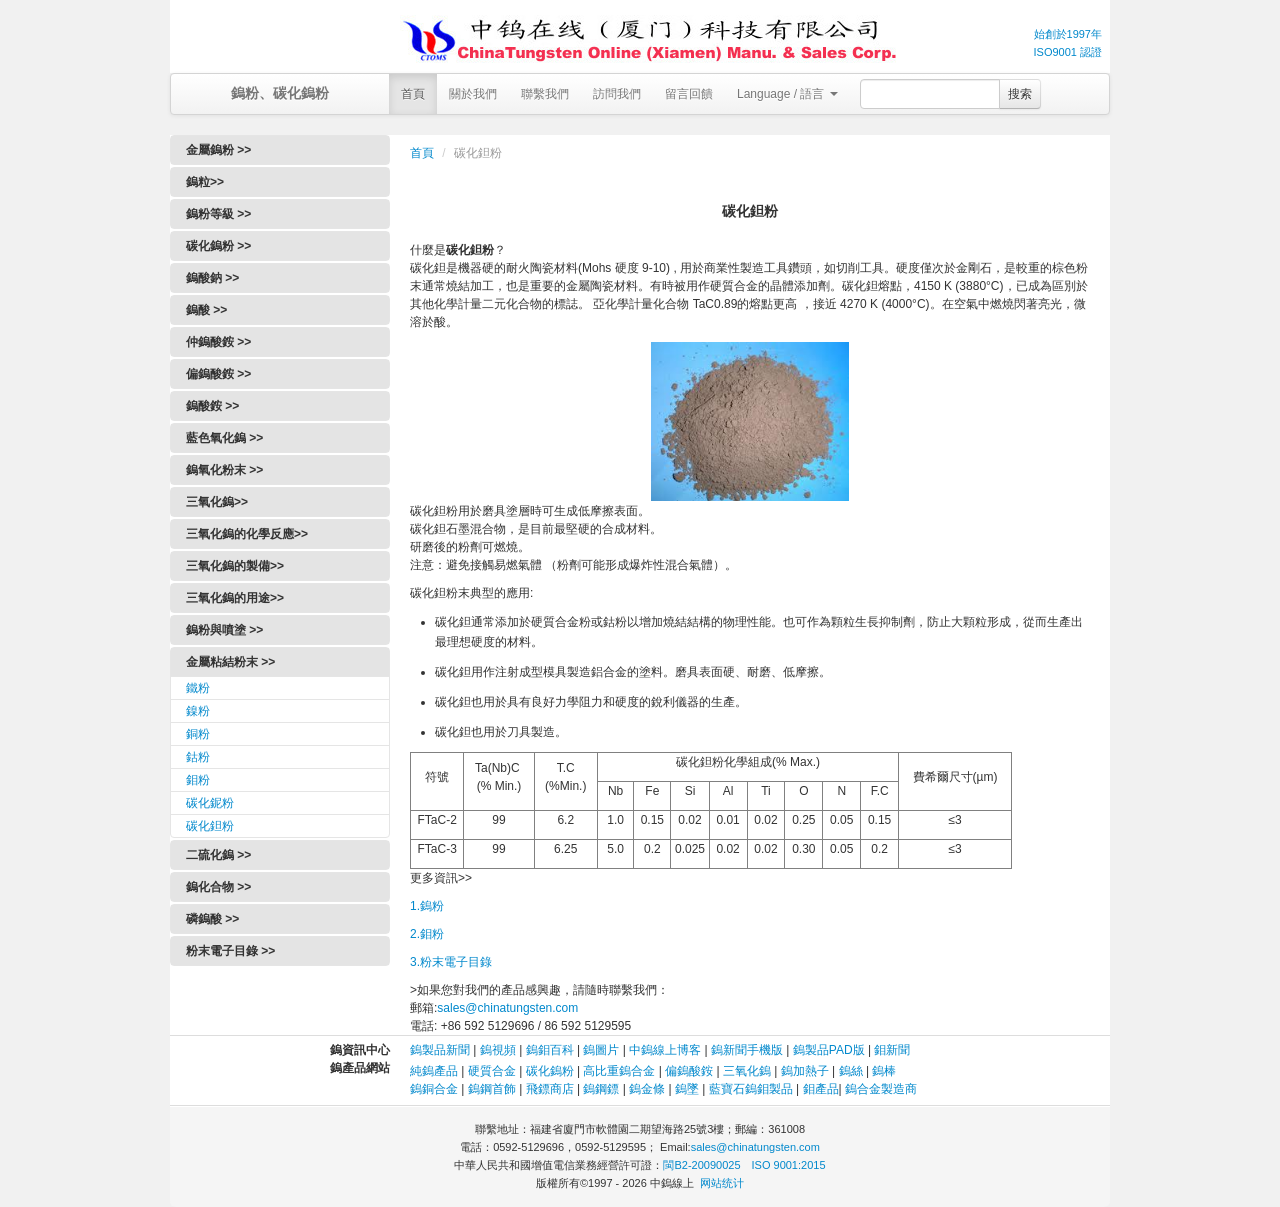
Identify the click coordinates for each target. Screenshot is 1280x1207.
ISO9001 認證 (1068, 52)
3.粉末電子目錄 (451, 962)
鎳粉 (198, 711)
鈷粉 (198, 757)
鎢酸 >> (206, 310)
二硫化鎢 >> (218, 855)
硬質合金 (492, 1071)
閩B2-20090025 (701, 1165)
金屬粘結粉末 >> (230, 662)
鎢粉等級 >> (218, 214)
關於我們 (473, 94)
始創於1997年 (1068, 34)
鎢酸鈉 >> (212, 278)
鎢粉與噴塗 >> (224, 630)
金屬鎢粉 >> (218, 150)
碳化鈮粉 (210, 803)
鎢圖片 (601, 1050)
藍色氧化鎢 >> (224, 438)
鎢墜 (687, 1089)
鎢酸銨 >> (212, 406)
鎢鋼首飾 (492, 1089)
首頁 (413, 94)
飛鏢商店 (550, 1089)
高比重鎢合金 (619, 1071)
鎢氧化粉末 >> (224, 470)
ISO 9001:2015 (789, 1165)
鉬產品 (821, 1089)
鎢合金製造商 (881, 1089)
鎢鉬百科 (550, 1050)
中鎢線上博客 (665, 1050)
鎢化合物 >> (218, 887)
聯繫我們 (545, 94)
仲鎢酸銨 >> (218, 342)
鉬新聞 (892, 1050)
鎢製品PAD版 (829, 1050)
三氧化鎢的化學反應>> (247, 534)
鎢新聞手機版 (747, 1050)
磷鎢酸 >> (212, 919)
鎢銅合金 (434, 1089)
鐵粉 (198, 688)
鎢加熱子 (805, 1071)
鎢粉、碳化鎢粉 (280, 93)
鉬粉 (198, 780)
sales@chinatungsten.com (507, 1008)
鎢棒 (884, 1071)
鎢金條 (647, 1089)
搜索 (1020, 94)
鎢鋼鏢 (601, 1089)
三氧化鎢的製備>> (235, 566)
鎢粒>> (205, 182)
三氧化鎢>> (217, 502)
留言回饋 (689, 94)
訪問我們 (617, 94)
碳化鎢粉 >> (218, 246)
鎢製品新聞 (441, 1050)
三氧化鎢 (747, 1071)
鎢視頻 (498, 1050)
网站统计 (722, 1183)
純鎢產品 (434, 1071)
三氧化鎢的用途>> (235, 598)
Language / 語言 (787, 94)
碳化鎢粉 (550, 1071)
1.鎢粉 (427, 906)
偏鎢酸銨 (689, 1071)
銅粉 (198, 734)
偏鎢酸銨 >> (218, 374)
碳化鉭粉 (210, 826)
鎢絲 (851, 1071)
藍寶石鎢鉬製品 (751, 1089)
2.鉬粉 (427, 934)
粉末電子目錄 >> (230, 951)
